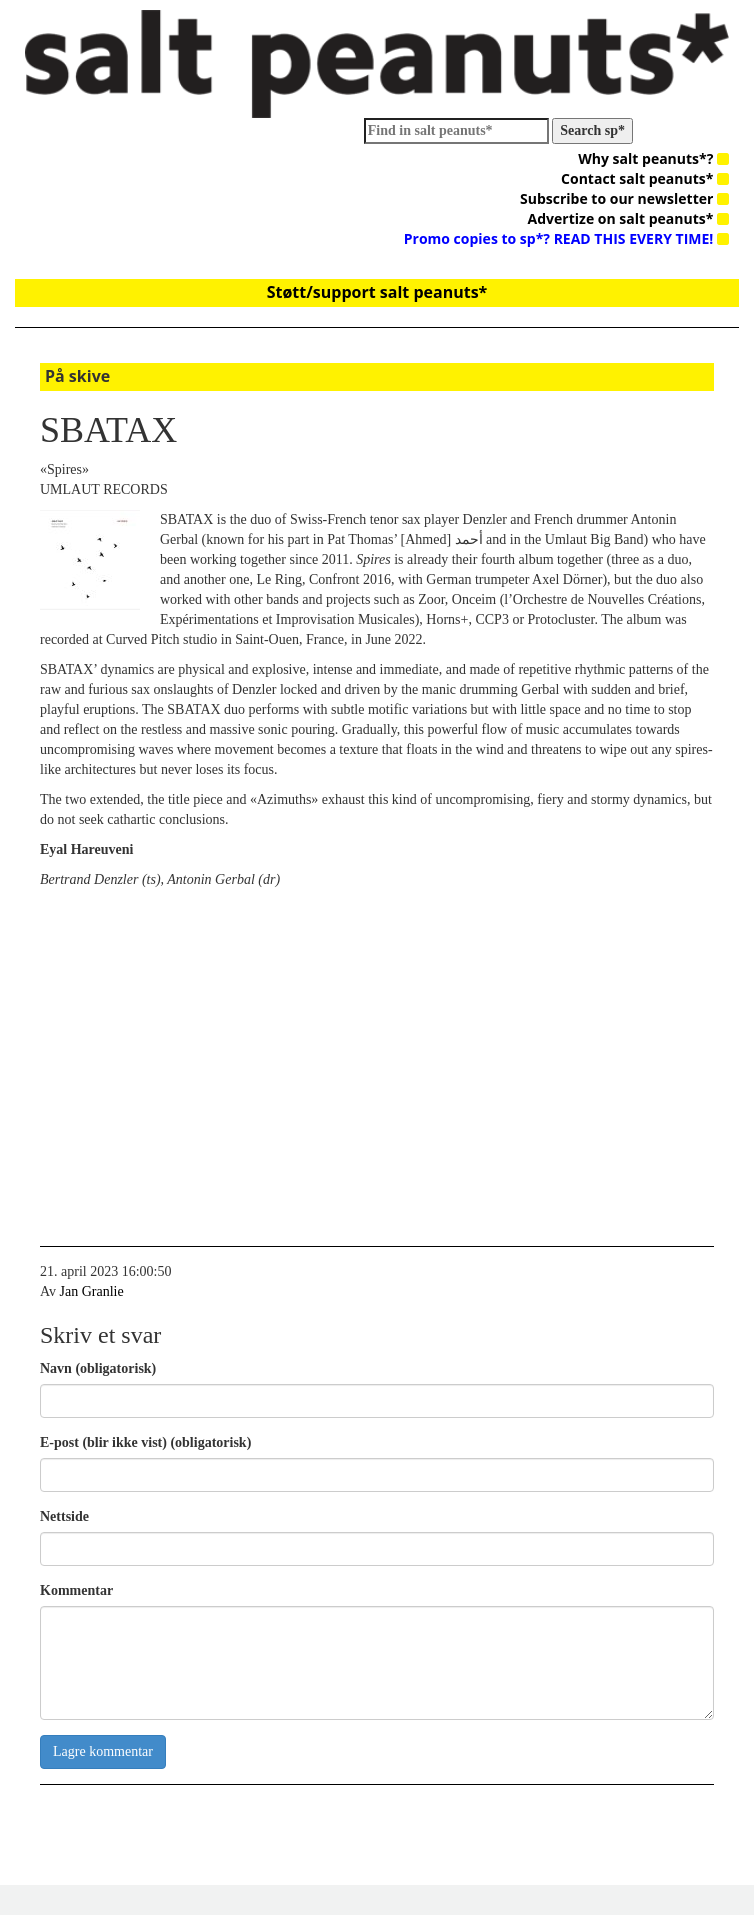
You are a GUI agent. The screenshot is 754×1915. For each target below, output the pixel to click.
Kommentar (76, 1590)
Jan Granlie (92, 1291)
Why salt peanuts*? (653, 158)
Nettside (64, 1516)
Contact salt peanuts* (645, 178)
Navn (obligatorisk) (98, 1368)
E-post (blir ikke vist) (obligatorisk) (145, 1442)
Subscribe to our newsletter (624, 198)
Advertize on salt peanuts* (628, 218)
